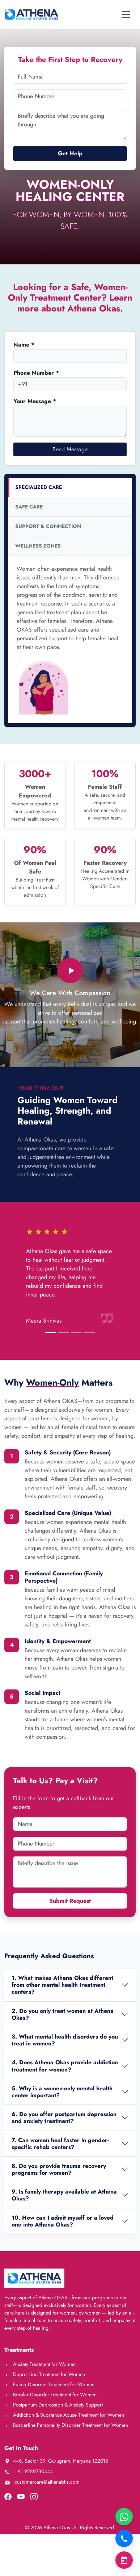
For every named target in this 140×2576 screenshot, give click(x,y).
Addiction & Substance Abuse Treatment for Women (64, 2414)
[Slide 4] (89, 1332)
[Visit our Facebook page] (8, 2496)
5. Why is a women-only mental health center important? (62, 2091)
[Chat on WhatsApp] (124, 2516)
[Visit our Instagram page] (34, 2496)
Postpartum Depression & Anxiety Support (53, 2404)
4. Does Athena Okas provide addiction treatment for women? (65, 2065)
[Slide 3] (76, 1332)
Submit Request (70, 1901)
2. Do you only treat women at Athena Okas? (63, 2014)
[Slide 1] (50, 1332)
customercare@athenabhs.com (42, 2481)
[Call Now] (124, 2538)
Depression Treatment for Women (44, 2374)
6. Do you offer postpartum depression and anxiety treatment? (64, 2117)
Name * (23, 344)
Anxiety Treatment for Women (40, 2364)
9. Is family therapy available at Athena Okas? (64, 2195)
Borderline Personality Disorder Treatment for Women (66, 2425)
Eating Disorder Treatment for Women (49, 2384)
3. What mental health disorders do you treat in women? (65, 2040)
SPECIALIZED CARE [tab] (38, 487)
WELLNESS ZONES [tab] (38, 545)
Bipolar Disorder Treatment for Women (50, 2394)
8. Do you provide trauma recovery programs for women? (59, 2169)
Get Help (70, 153)
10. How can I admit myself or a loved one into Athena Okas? (63, 2221)
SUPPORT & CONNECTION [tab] (48, 526)
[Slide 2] (63, 1332)
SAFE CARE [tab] (29, 506)
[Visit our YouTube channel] (21, 2496)
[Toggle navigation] (126, 14)
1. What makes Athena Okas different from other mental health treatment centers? (62, 1985)
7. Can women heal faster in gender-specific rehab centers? (60, 2143)
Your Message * (34, 401)
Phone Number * (36, 373)
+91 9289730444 (28, 2471)
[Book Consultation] (124, 2560)
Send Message (70, 449)
